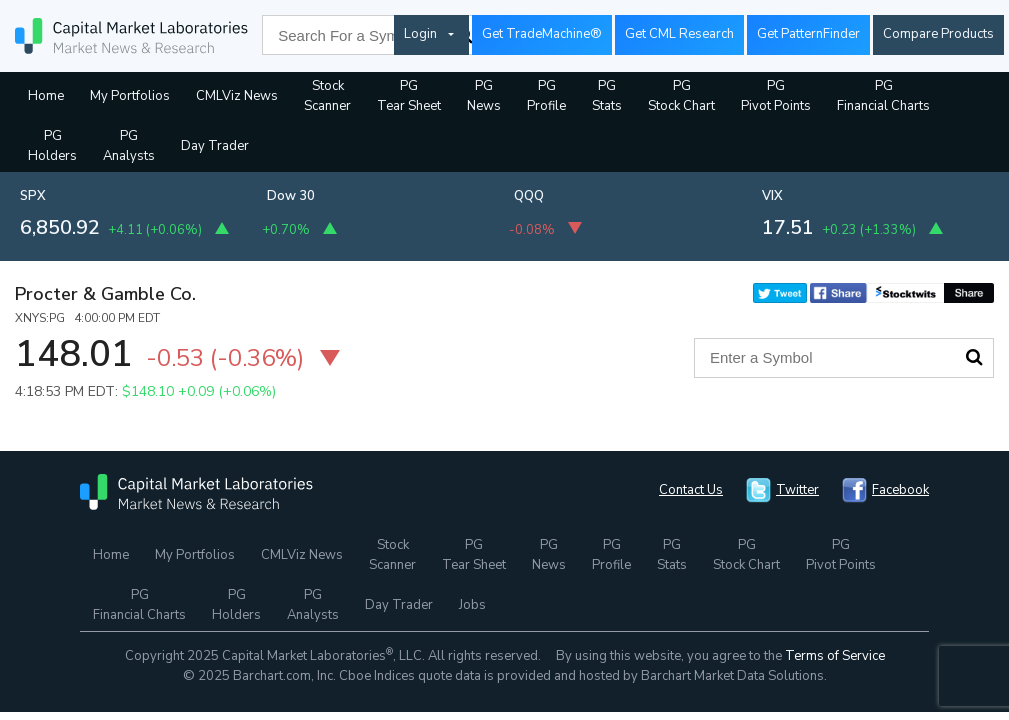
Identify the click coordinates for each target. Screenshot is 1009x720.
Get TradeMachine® (542, 34)
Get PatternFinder (808, 34)
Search (974, 357)
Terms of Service (835, 656)
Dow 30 (291, 196)
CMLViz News (237, 96)
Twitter (797, 490)
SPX (33, 196)
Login (420, 34)
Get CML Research (679, 34)
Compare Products (938, 34)
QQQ (529, 196)
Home (46, 96)
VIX (772, 196)
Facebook (900, 490)
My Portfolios (130, 96)
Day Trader (215, 146)
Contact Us (691, 490)
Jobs (472, 605)
